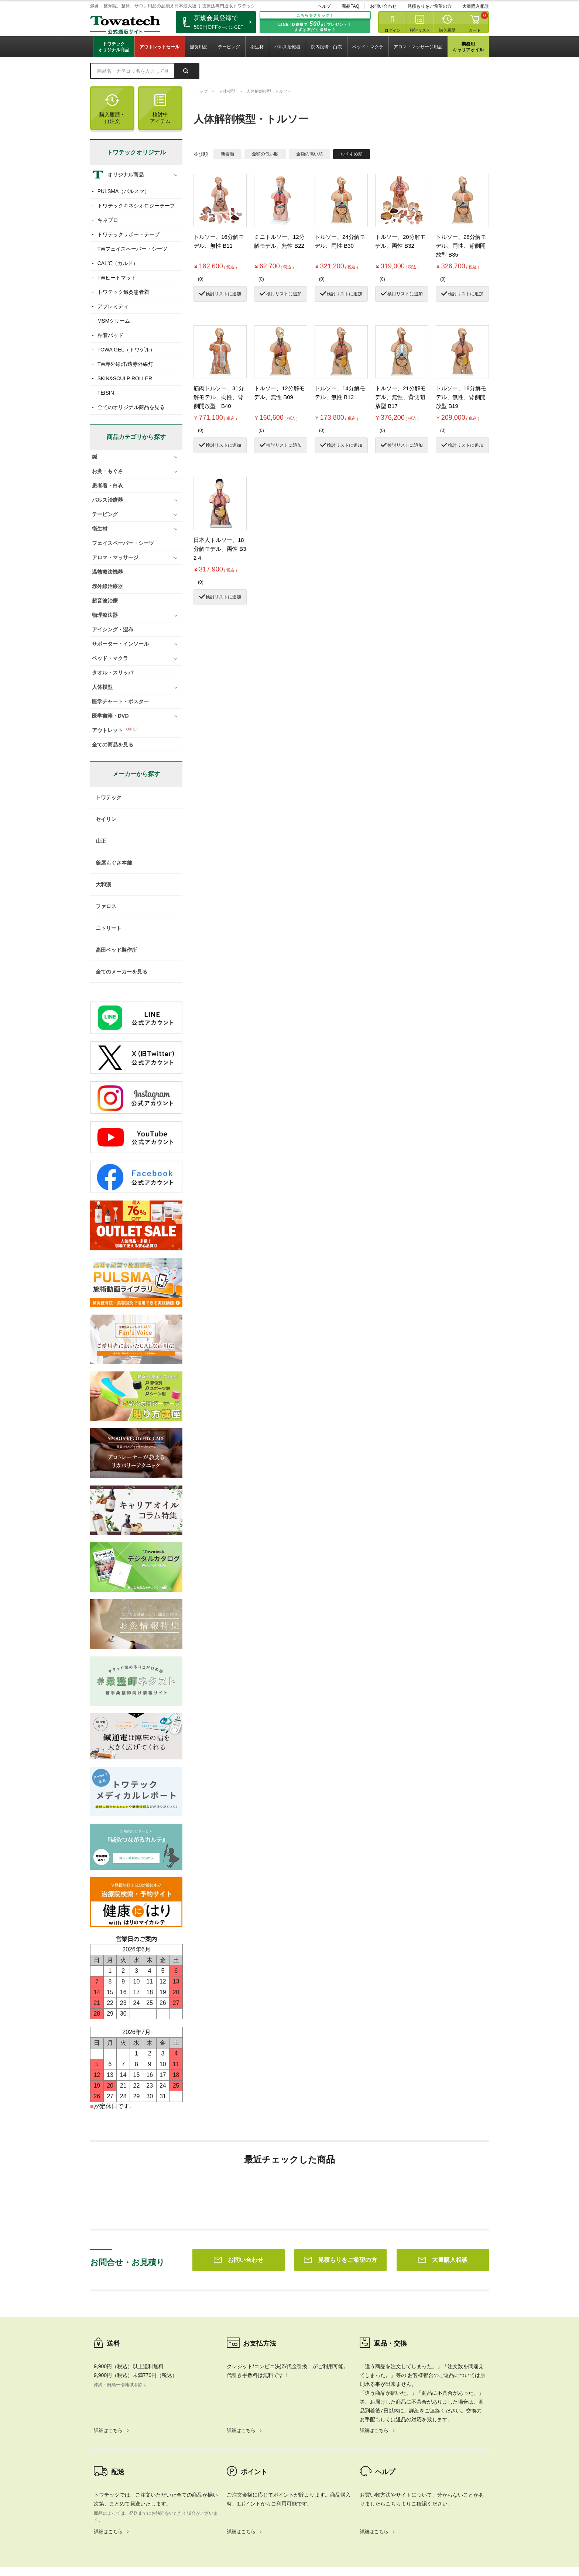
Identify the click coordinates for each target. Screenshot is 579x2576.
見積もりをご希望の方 (429, 6)
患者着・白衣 (107, 485)
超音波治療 (105, 601)
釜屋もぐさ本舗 (114, 863)
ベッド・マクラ (367, 46)
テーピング (229, 46)
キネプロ (107, 220)
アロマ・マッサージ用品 (418, 46)
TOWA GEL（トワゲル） (126, 350)
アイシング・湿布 (112, 629)
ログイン (392, 30)
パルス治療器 (287, 46)
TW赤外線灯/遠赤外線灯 (125, 364)
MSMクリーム (113, 321)
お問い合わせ (383, 6)
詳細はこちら (108, 2324)
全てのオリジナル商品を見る (131, 407)
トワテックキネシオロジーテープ (136, 206)
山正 (101, 841)
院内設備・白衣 (326, 46)
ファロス (106, 906)
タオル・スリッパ (112, 673)
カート (475, 30)
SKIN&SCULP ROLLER (124, 378)
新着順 (227, 154)
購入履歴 (447, 30)
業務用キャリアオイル (468, 46)
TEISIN (105, 393)
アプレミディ (113, 306)
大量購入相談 (475, 6)
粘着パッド (110, 335)
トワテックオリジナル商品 (113, 46)
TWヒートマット (117, 278)
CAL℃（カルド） (117, 263)
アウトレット (107, 730)
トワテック (108, 797)
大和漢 (103, 884)
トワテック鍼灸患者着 (123, 292)
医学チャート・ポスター (120, 701)
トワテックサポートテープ (128, 234)
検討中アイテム (160, 109)
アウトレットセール (159, 46)
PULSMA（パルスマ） (123, 191)
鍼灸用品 (199, 46)
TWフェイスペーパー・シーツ (132, 249)
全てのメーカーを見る (121, 972)
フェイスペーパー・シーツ (123, 543)
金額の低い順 (265, 154)
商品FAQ (350, 6)
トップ (201, 91)
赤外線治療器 (107, 586)
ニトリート (108, 928)
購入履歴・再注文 (112, 109)
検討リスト (420, 30)
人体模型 (227, 91)
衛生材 (257, 46)
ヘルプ (324, 6)
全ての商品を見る (112, 745)
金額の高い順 (309, 154)
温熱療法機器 (107, 572)
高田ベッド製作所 (116, 950)
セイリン (106, 819)
